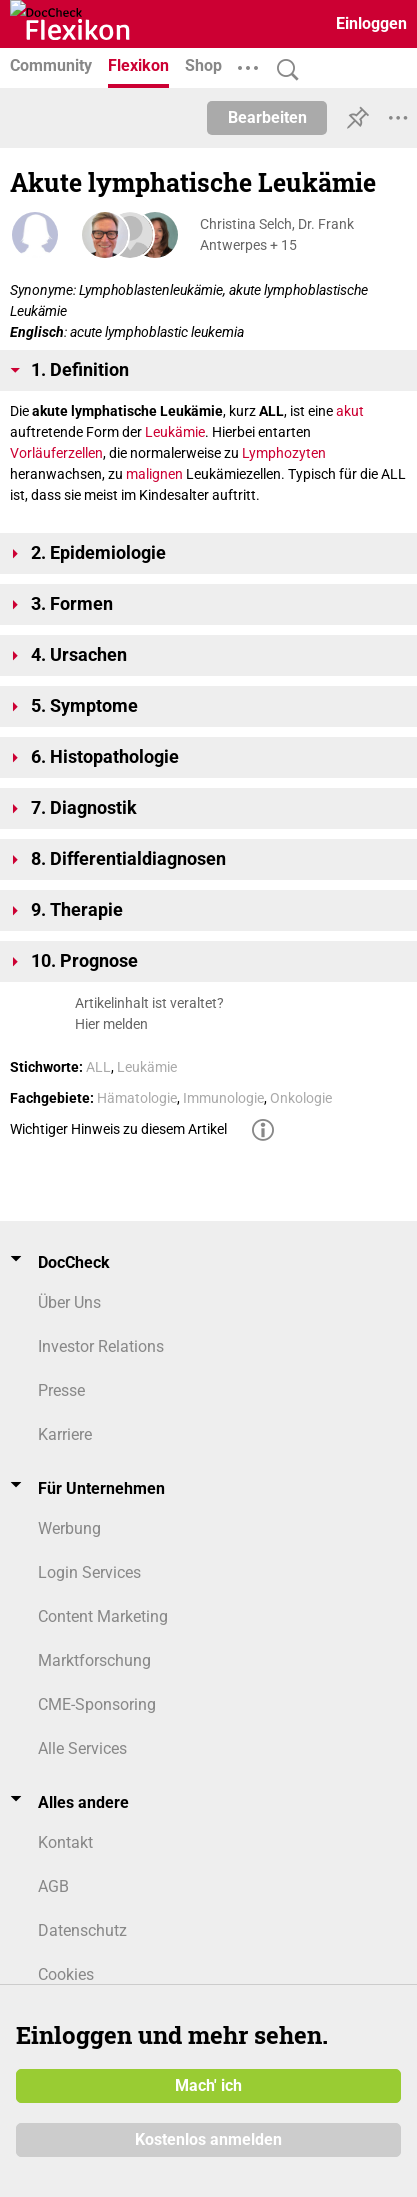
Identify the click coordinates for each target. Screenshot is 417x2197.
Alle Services (82, 1748)
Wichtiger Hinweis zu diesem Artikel (118, 1129)
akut (350, 411)
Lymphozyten (284, 453)
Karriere (65, 1434)
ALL (98, 1067)
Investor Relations (101, 1346)
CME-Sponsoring (97, 1704)
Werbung (69, 1528)
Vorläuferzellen (56, 453)
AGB (53, 1886)
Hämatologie (137, 1098)
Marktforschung (94, 1660)
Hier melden (111, 1024)
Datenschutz (82, 1930)
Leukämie (175, 432)
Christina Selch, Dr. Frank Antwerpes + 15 (277, 234)
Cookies (66, 1974)
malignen (154, 474)
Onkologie (301, 1098)
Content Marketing (103, 1616)
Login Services (89, 1572)
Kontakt (65, 1842)
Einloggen (371, 23)
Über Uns (69, 1302)
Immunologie (223, 1098)
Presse (61, 1390)
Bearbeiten (267, 117)
